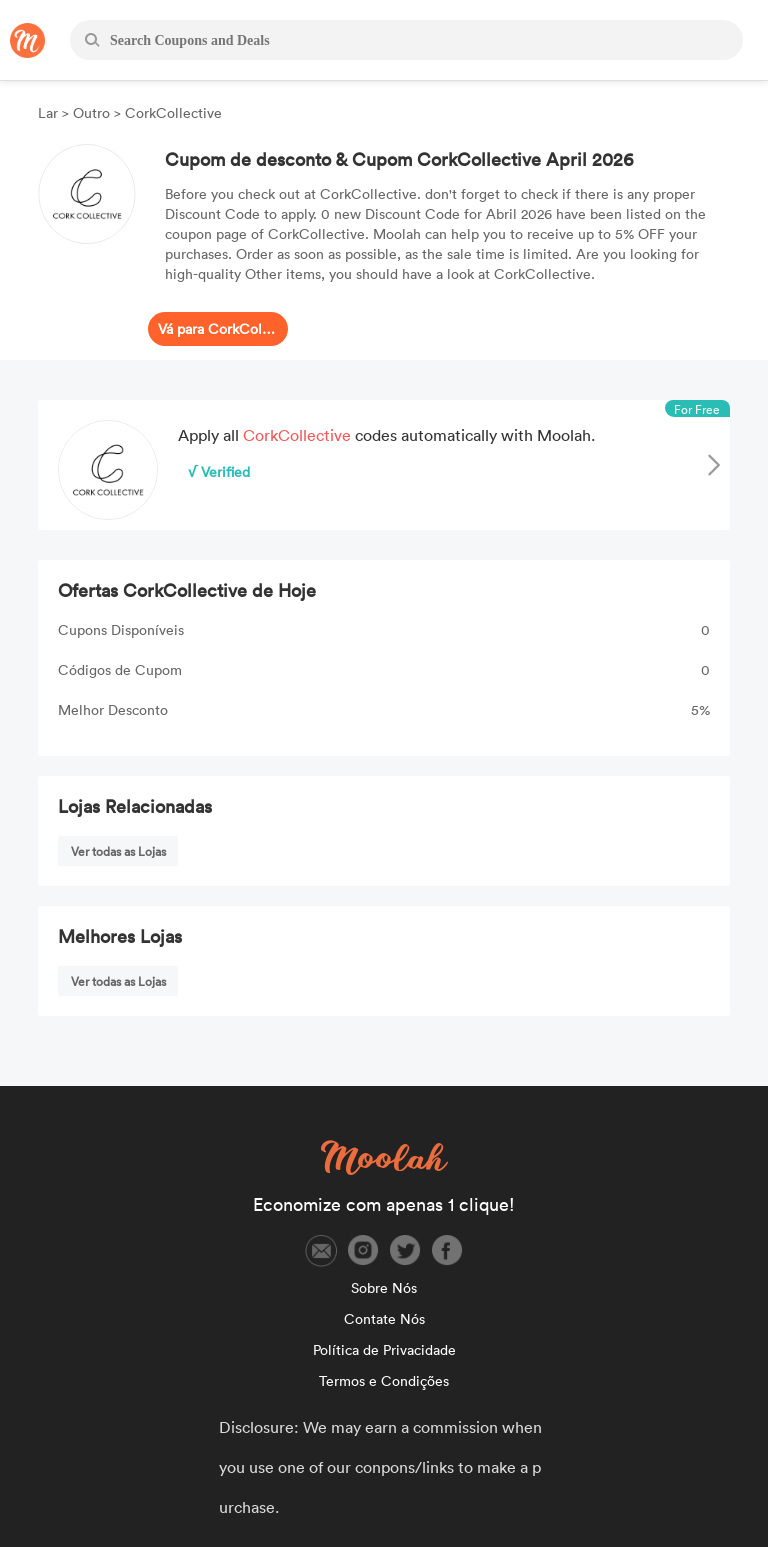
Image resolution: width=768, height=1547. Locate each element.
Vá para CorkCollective (218, 328)
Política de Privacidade (384, 1349)
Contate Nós (384, 1318)
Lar (50, 112)
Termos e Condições (384, 1380)
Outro (91, 112)
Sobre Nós (384, 1287)
